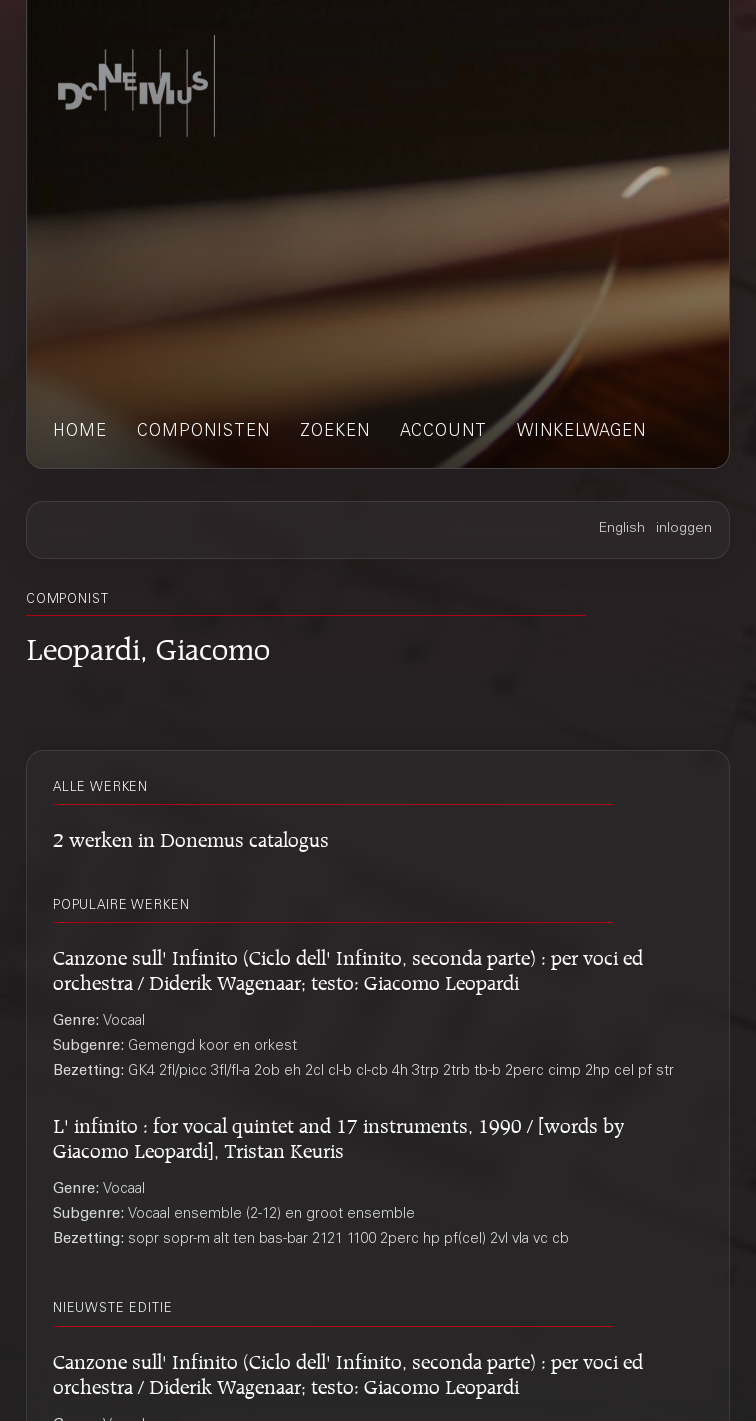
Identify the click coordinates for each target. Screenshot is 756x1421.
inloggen (684, 529)
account (443, 432)
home (80, 432)
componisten (203, 432)
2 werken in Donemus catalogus (191, 836)
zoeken (335, 432)
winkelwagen (581, 432)
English (622, 529)
